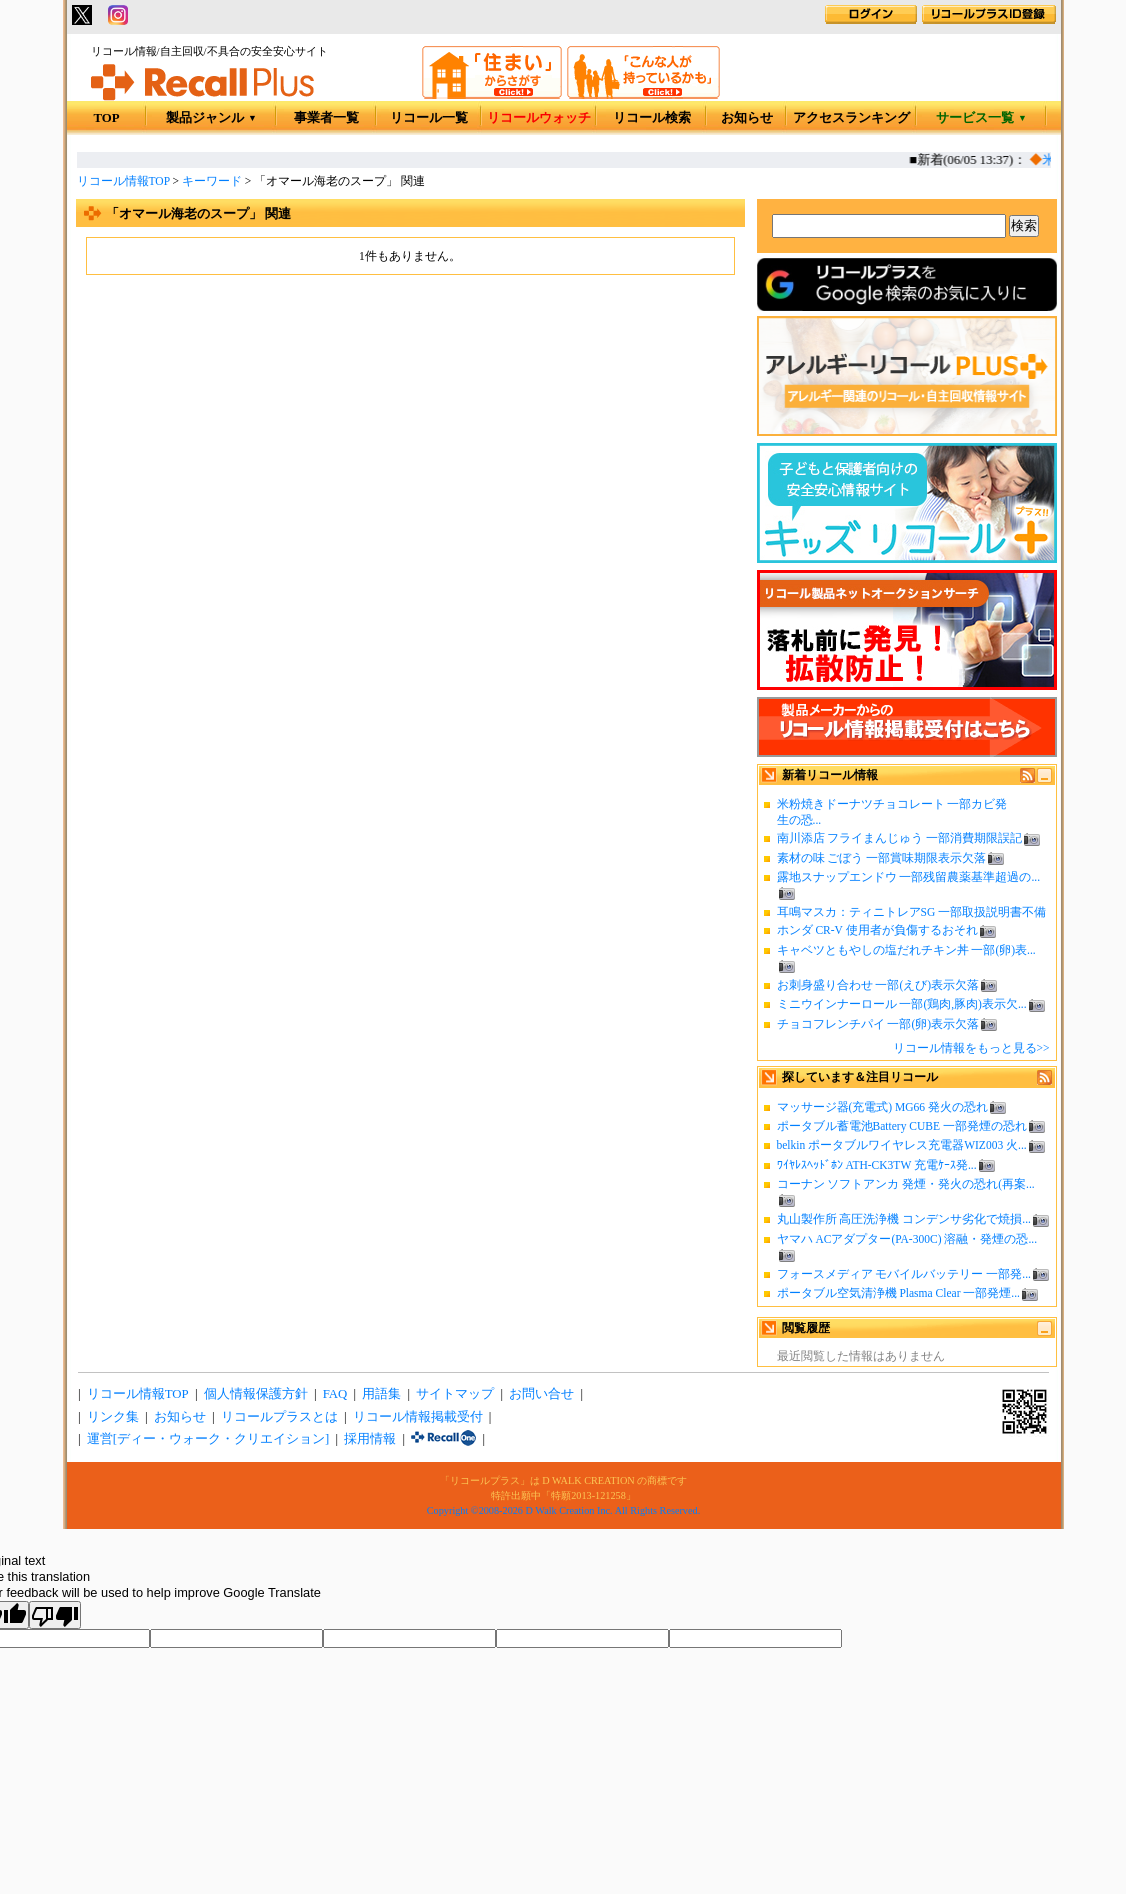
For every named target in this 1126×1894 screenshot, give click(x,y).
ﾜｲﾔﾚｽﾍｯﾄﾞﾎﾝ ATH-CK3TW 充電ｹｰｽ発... (877, 1165)
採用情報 (370, 1439)
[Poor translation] (55, 1615)
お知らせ (747, 118)
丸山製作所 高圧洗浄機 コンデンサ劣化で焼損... (904, 1219)
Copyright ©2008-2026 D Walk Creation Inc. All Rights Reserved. (563, 1510)
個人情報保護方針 (256, 1394)
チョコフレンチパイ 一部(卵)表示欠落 (878, 1024)
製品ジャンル (211, 118)
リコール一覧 (429, 118)
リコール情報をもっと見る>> (971, 1048)
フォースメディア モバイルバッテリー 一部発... (904, 1274)
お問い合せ (541, 1394)
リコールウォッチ (539, 118)
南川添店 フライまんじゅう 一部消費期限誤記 (900, 838)
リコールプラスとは (279, 1417)
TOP (106, 118)
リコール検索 (652, 118)
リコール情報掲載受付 (418, 1417)
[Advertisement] (410, 439)
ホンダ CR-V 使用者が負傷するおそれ (877, 930)
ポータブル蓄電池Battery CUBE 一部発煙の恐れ (902, 1126)
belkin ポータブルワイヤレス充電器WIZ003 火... (902, 1145)
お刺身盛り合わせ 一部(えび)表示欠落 (878, 985)
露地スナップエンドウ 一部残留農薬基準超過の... (909, 877)
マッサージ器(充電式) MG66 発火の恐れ (883, 1107)
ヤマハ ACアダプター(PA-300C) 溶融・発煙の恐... (907, 1239)
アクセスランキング (851, 118)
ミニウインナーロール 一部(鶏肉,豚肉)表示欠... (902, 1004)
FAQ (335, 1394)
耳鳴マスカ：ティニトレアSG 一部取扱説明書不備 (912, 912)
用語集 (381, 1394)
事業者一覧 (326, 118)
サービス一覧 (981, 118)
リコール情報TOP (123, 181)
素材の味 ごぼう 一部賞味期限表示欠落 (882, 858)
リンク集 (113, 1417)
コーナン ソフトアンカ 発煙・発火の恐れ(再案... (906, 1184)
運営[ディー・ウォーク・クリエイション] (208, 1439)
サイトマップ (455, 1394)
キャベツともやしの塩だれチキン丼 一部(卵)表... (906, 950)
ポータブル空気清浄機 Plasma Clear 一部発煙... (898, 1293)
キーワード (212, 181)
